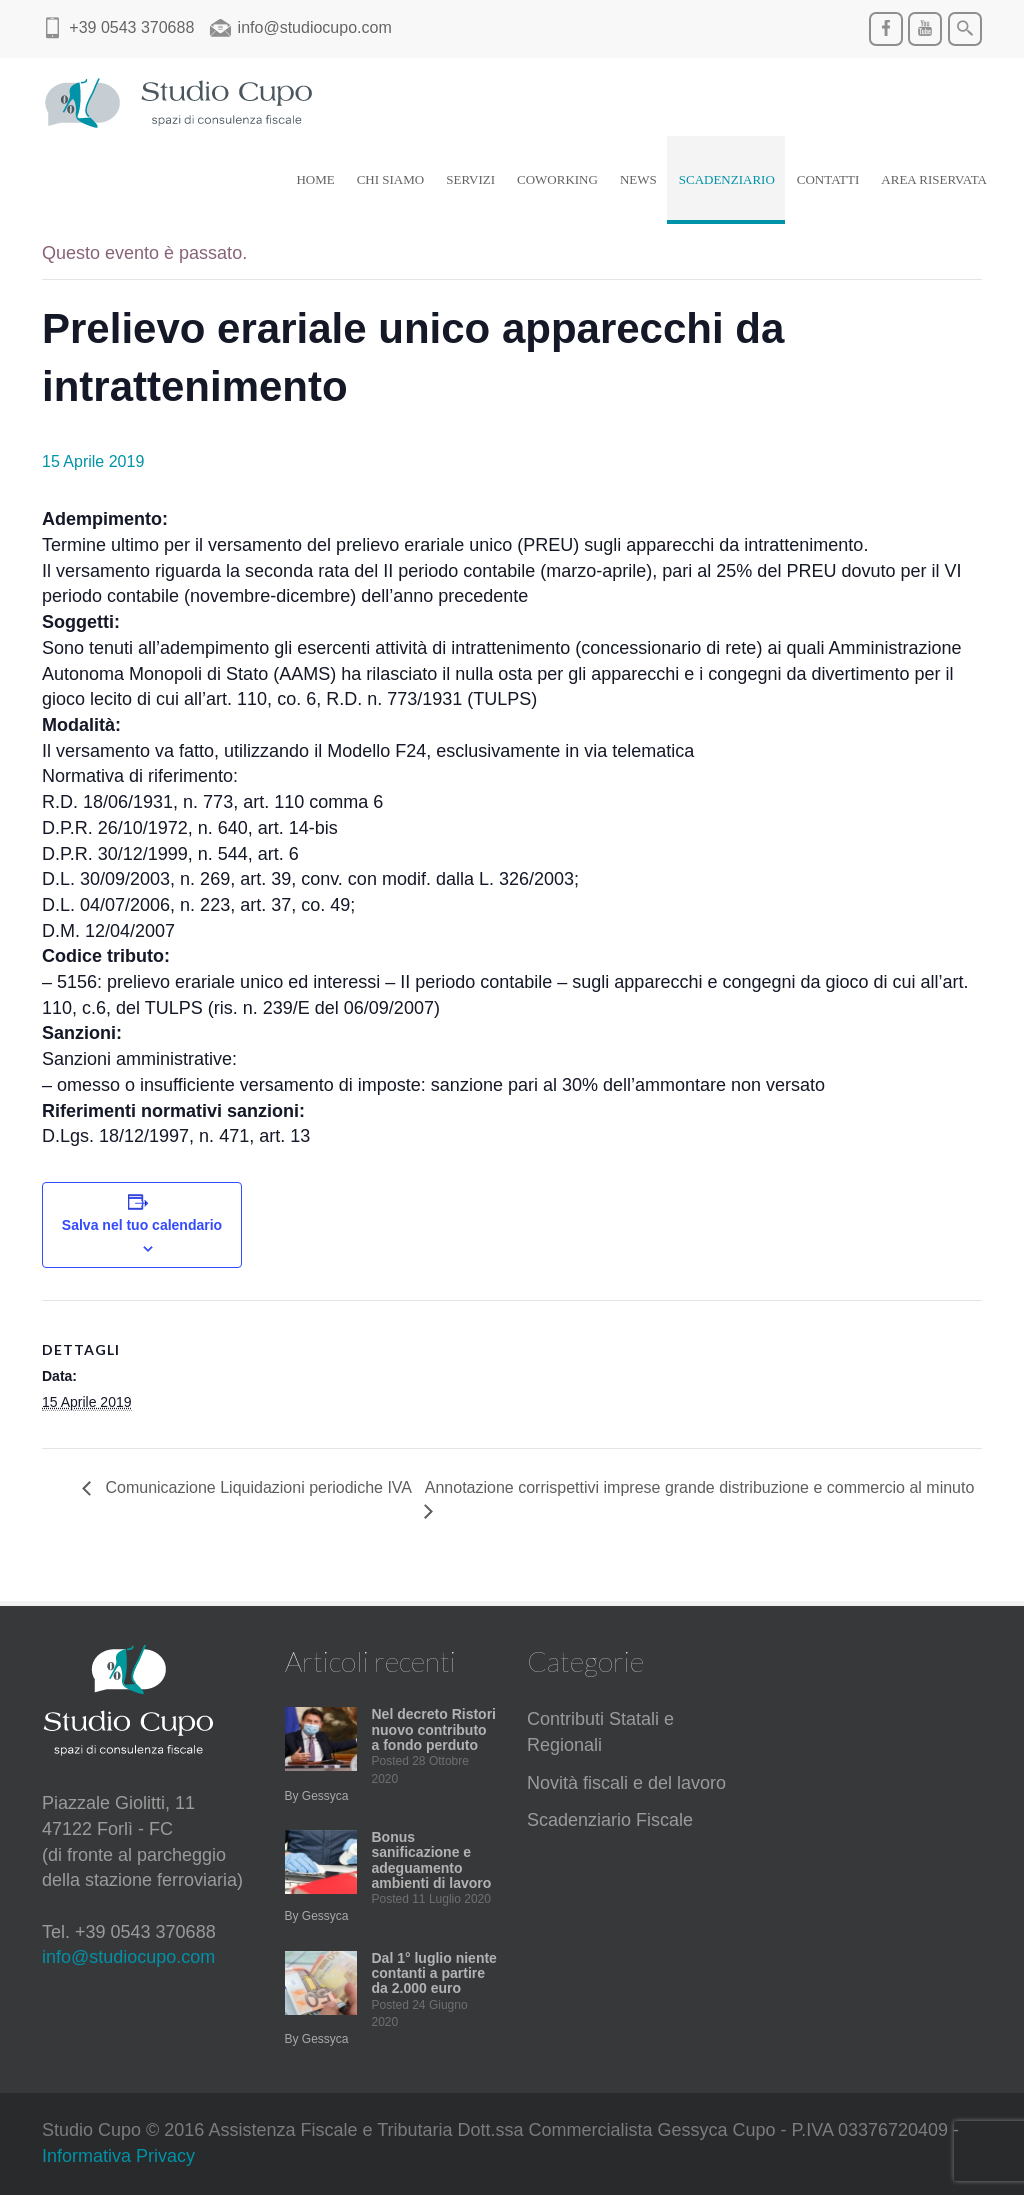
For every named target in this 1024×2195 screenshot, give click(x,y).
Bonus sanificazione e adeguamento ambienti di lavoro (432, 1860)
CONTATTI (828, 179)
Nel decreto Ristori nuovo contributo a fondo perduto (434, 1729)
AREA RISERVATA (934, 179)
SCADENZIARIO (727, 179)
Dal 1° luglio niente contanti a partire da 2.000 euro (434, 1973)
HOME (315, 179)
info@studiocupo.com (128, 1957)
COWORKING (557, 179)
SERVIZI (470, 179)
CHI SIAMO (391, 179)
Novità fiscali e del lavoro (626, 1783)
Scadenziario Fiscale (610, 1820)
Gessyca (325, 1796)
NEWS (638, 179)
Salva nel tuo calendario (142, 1225)
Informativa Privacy (118, 2156)
